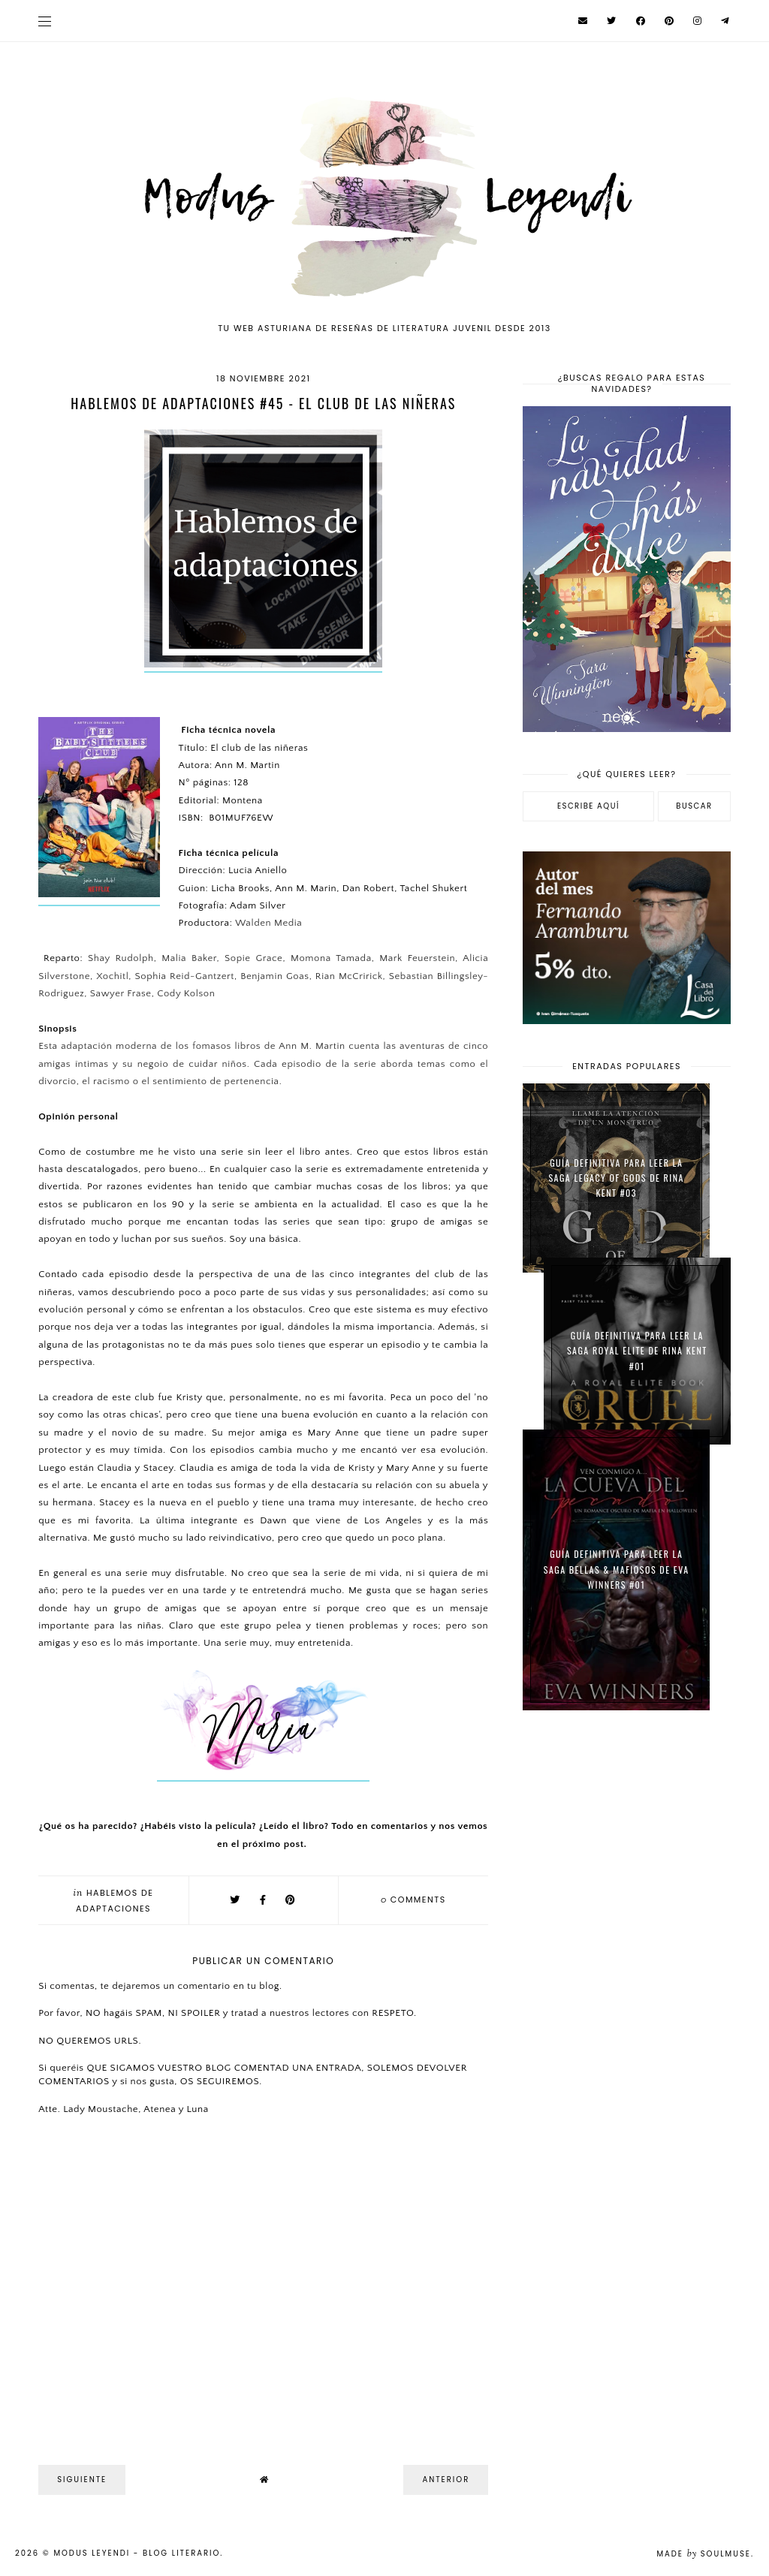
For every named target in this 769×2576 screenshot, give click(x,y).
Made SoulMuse (703, 2553)
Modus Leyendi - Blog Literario (136, 2553)
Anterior (445, 2479)
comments (413, 1900)
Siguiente (82, 2479)
